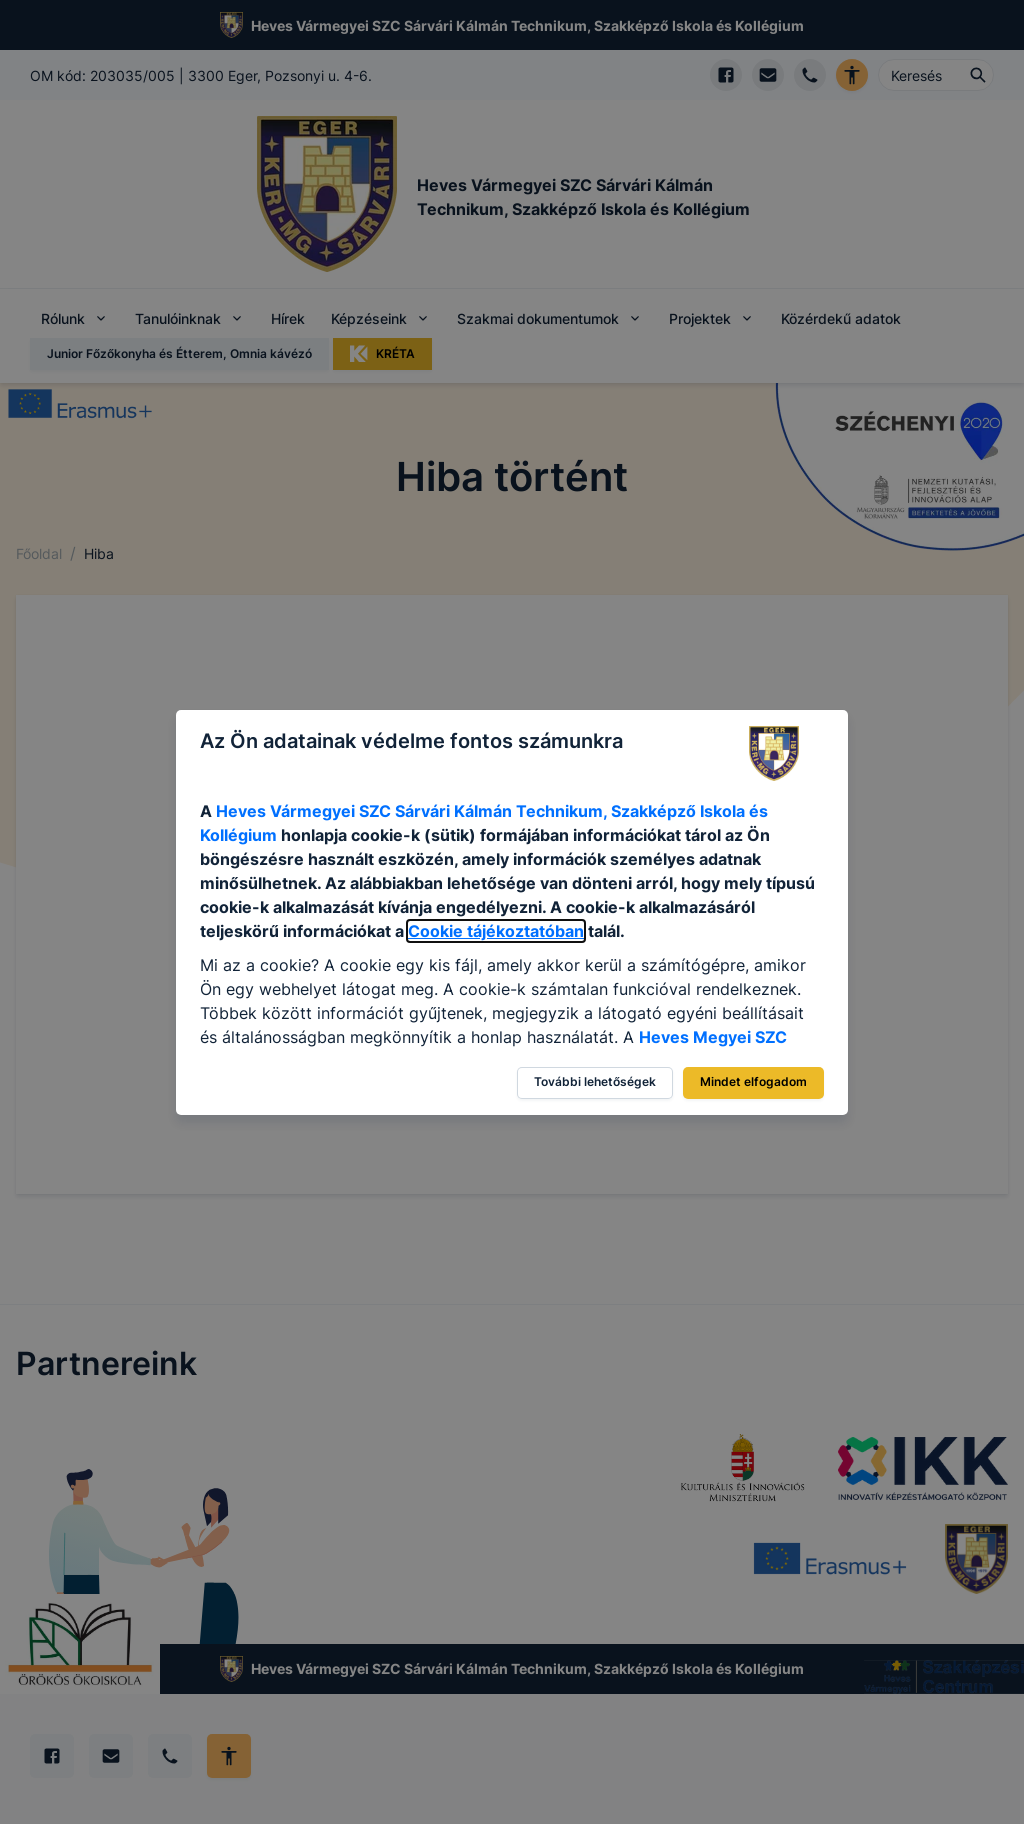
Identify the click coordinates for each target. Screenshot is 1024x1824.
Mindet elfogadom (753, 1081)
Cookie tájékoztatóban (496, 931)
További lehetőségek (595, 1081)
